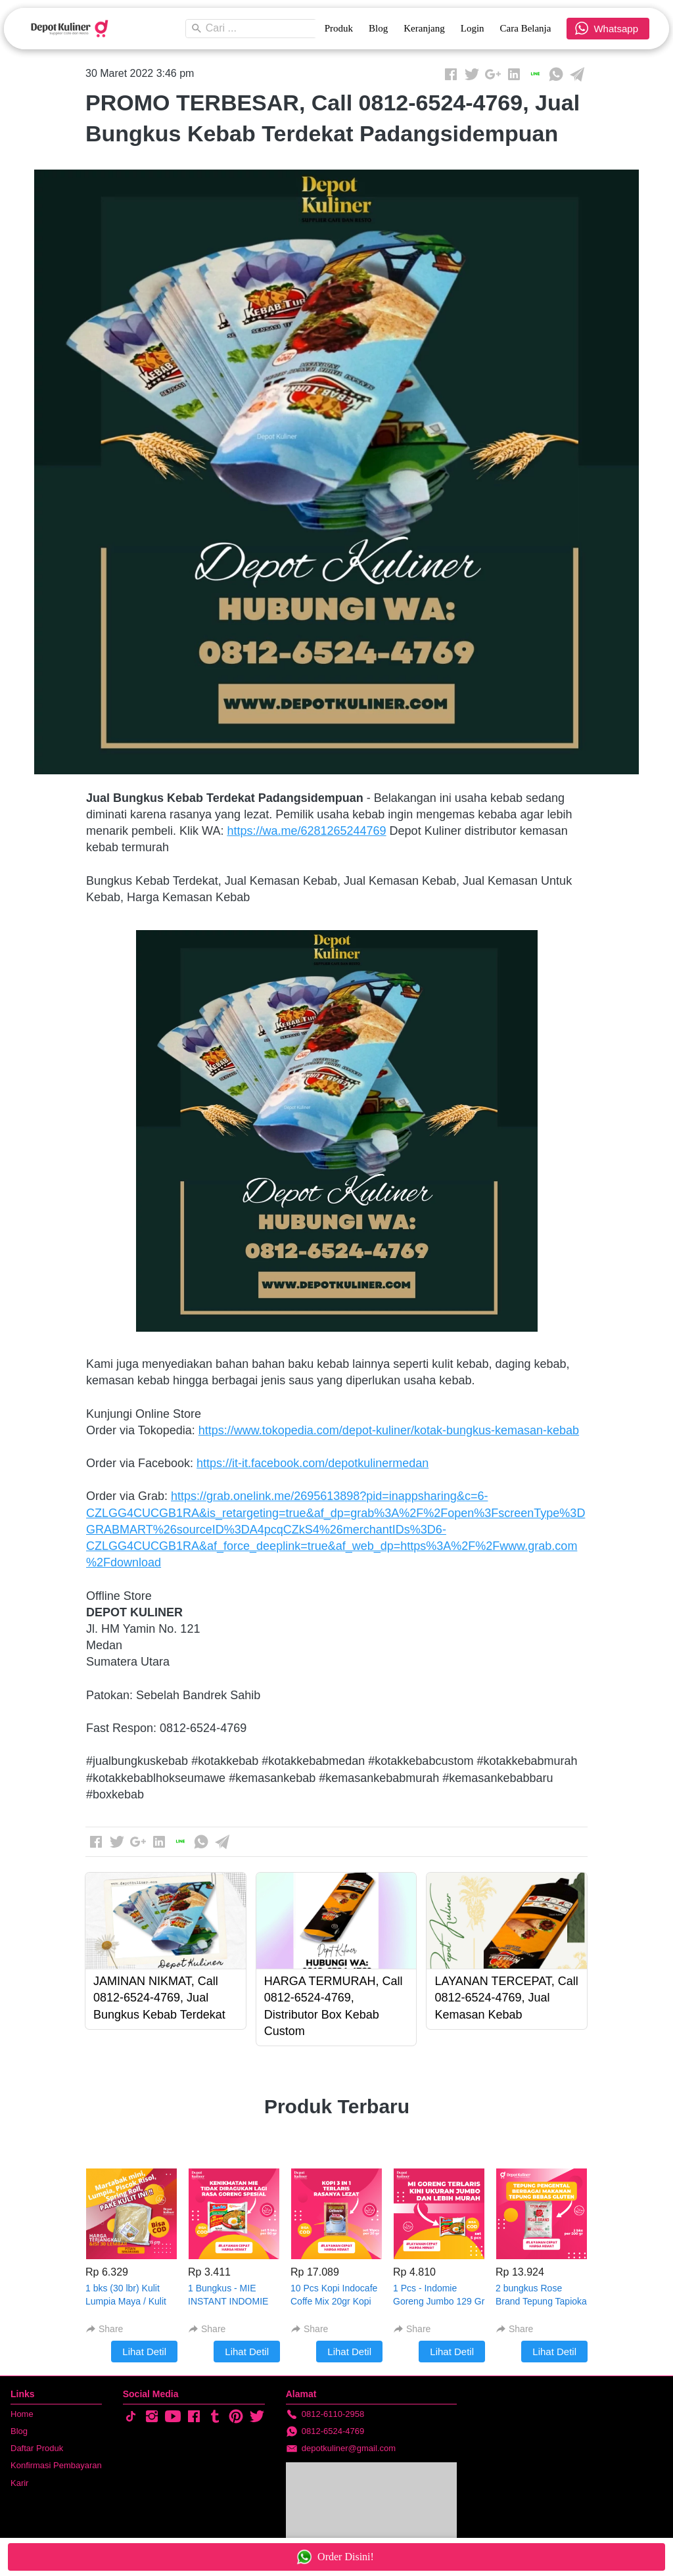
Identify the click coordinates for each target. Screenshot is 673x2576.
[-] (131, 2416)
